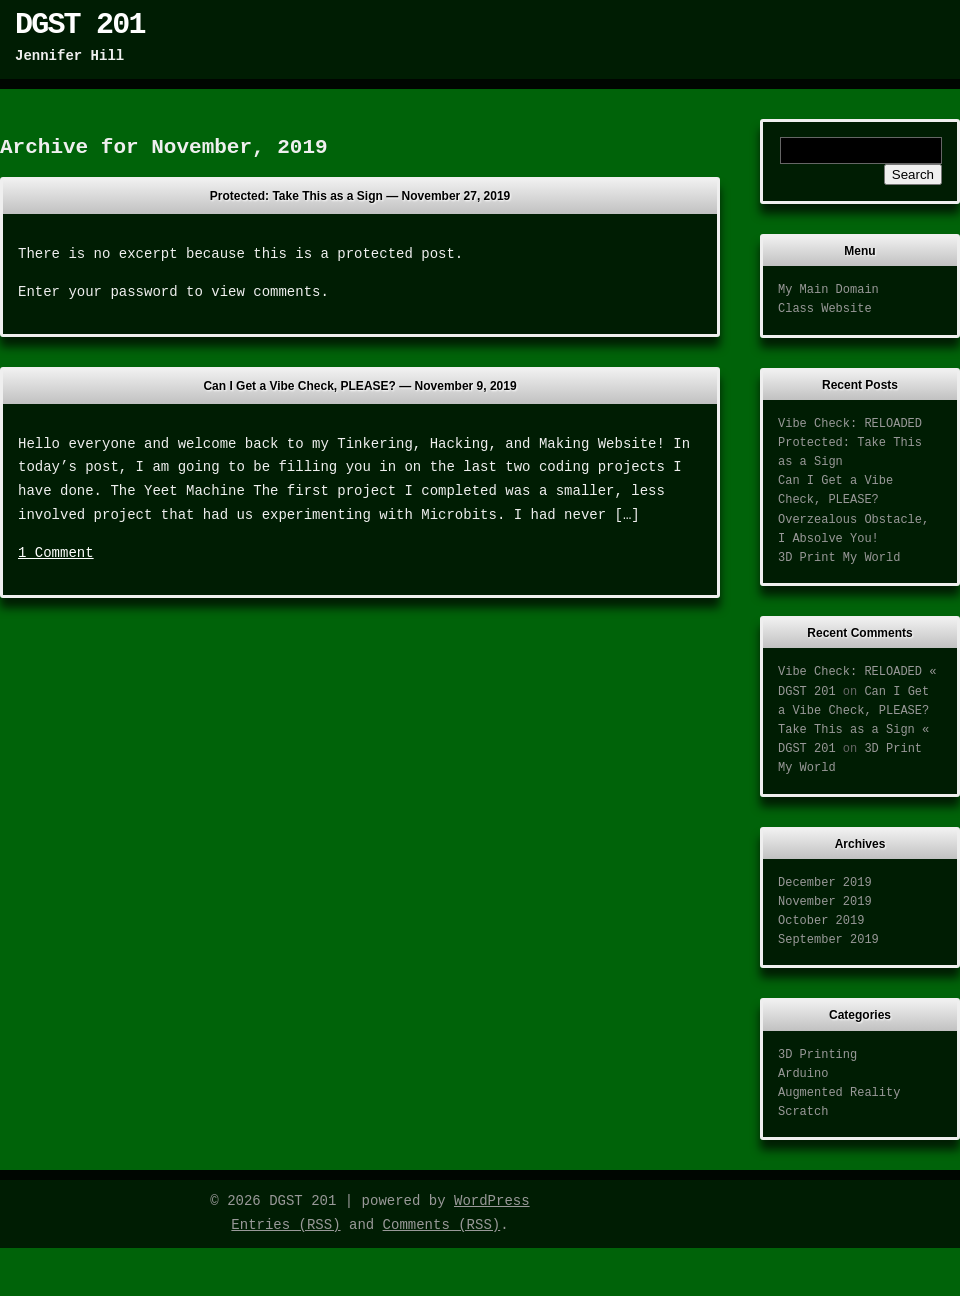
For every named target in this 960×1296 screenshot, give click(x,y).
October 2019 (821, 921)
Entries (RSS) (285, 1225)
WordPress (492, 1201)
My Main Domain (828, 290)
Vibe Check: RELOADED (850, 424)
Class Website (825, 309)
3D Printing (817, 1055)
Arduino (803, 1074)
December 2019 (825, 883)
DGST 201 (80, 25)
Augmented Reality (839, 1093)
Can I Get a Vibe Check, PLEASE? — (359, 386)
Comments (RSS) (442, 1225)
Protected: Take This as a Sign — (360, 196)
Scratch (803, 1112)
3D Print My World (839, 558)
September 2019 (828, 940)
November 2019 (825, 902)
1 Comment (56, 553)
